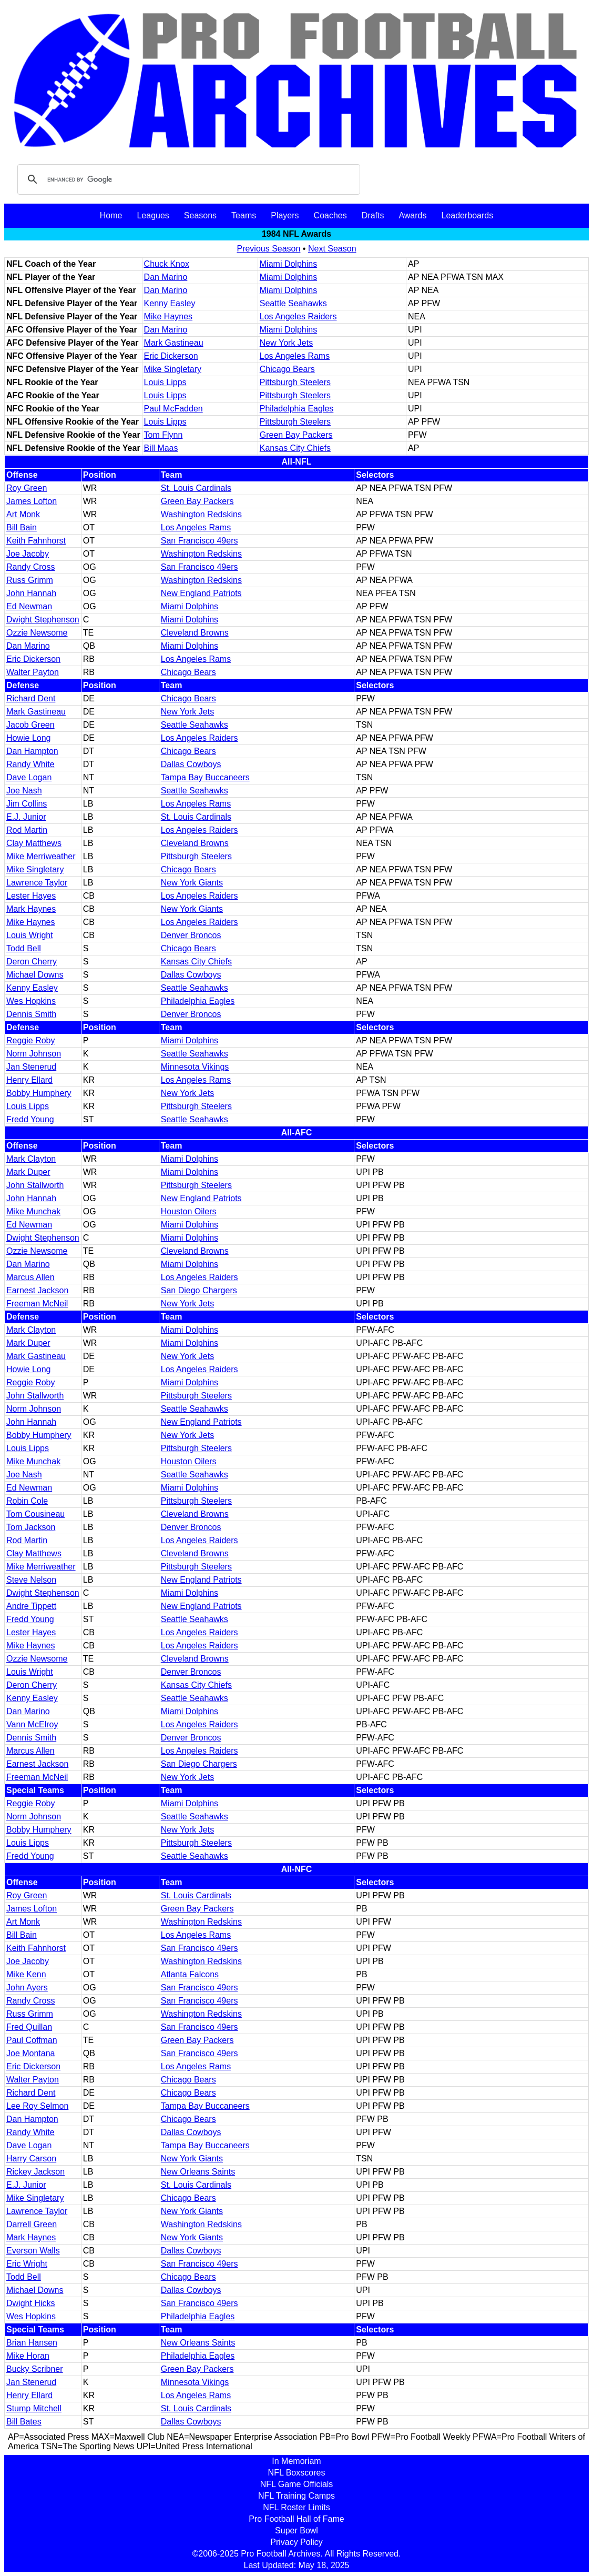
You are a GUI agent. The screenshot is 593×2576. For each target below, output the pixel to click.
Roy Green (26, 488)
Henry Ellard (29, 1079)
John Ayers (27, 1987)
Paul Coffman (31, 2040)
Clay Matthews (34, 843)
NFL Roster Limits (296, 2507)
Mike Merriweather (41, 856)
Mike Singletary (172, 369)
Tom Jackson (30, 1527)
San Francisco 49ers (199, 540)
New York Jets (286, 342)
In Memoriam (296, 2461)
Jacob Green (30, 724)
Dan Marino (166, 277)
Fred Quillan (29, 2026)
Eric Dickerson (171, 355)
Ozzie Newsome (36, 632)
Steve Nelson (31, 1579)
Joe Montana (30, 2053)
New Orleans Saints (198, 2171)
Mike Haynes (168, 316)
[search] (187, 179)
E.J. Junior (26, 816)
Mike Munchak (33, 1211)
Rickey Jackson (35, 2171)
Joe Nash (24, 790)
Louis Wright (29, 935)
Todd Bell (23, 948)
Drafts (373, 215)
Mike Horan (27, 2355)
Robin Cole (27, 1500)
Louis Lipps (165, 382)
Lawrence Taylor (36, 882)
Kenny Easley (170, 303)
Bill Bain (21, 527)
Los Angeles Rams (295, 355)
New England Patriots (201, 593)
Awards (412, 215)
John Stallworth (35, 1185)
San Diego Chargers (199, 1290)
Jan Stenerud (31, 1066)
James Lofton (31, 501)
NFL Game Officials (296, 2484)
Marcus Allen (30, 1277)
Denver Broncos (191, 935)
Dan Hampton (32, 751)
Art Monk (23, 514)
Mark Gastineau (173, 342)
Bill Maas (161, 448)
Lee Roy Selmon (37, 2105)
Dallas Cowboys (191, 764)
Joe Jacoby (27, 553)
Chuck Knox (166, 263)
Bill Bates (24, 2421)
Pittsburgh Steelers (295, 382)
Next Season (332, 248)
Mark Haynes (31, 908)
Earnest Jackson (37, 1290)
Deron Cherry (31, 961)
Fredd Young (30, 1119)
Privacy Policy (296, 2542)
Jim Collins (26, 803)
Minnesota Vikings (195, 1066)
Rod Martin (26, 830)
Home (111, 215)
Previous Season (268, 248)
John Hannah (31, 593)
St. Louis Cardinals (196, 488)
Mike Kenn (26, 1974)
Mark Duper (28, 1172)
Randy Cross (30, 566)
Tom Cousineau (35, 1514)
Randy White (30, 764)
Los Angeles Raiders (298, 316)
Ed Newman (29, 606)
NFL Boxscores (296, 2472)
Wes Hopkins (31, 1001)
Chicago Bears (287, 369)
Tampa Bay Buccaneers (205, 777)
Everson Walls (33, 2250)
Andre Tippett (31, 1606)
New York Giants (192, 882)
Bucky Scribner (34, 2368)
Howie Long (28, 737)
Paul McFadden (173, 408)
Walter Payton (32, 672)
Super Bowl (296, 2530)
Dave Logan (29, 777)
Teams (243, 215)
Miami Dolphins (288, 263)
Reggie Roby (30, 1040)
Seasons (200, 215)
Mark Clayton (31, 1158)
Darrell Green (31, 2224)
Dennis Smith (31, 1014)
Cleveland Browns (195, 632)
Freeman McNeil (37, 1303)
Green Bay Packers (296, 434)
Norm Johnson (33, 1053)
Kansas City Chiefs (295, 448)
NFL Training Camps (296, 2495)
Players (285, 215)
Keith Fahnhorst (36, 540)
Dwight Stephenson (42, 619)
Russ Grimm (29, 580)
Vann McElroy (32, 1724)
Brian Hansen (31, 2342)
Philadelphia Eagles (297, 408)
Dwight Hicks (30, 2303)
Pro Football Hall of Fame (296, 2518)
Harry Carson (31, 2158)
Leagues (153, 215)
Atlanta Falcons (190, 1974)
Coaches (330, 215)
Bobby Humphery (38, 1093)
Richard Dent (30, 698)
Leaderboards (467, 215)
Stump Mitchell (34, 2408)
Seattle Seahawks (293, 303)
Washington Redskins (201, 514)
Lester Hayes (31, 895)
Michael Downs (34, 974)
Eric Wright (26, 2263)
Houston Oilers (189, 1211)
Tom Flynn (163, 434)
